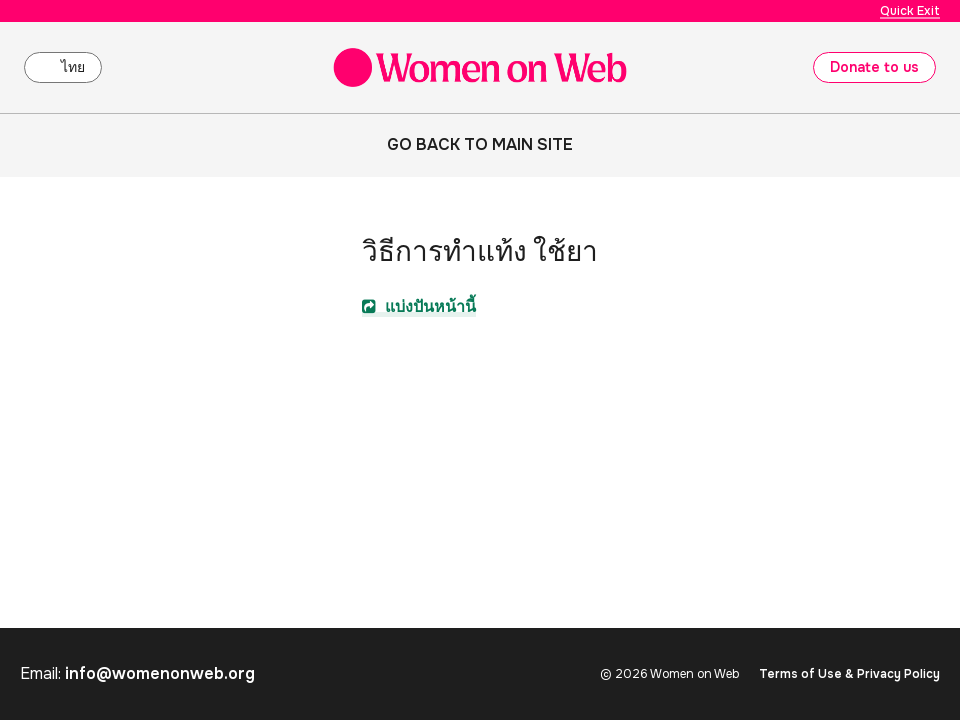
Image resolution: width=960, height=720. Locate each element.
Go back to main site (480, 144)
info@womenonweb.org (160, 673)
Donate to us (874, 67)
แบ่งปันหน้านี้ (419, 306)
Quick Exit (910, 11)
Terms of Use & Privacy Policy (849, 674)
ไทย (73, 67)
